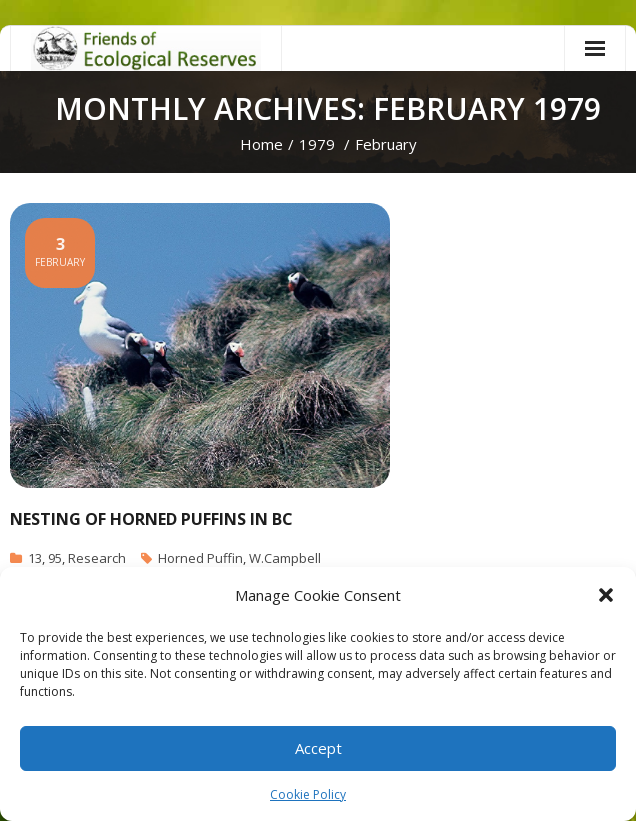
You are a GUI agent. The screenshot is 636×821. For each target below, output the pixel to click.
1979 (317, 144)
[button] (606, 595)
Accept (318, 748)
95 (55, 558)
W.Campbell (285, 558)
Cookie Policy (308, 794)
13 (35, 558)
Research (97, 558)
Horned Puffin (200, 558)
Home (261, 144)
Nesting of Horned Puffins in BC (151, 519)
